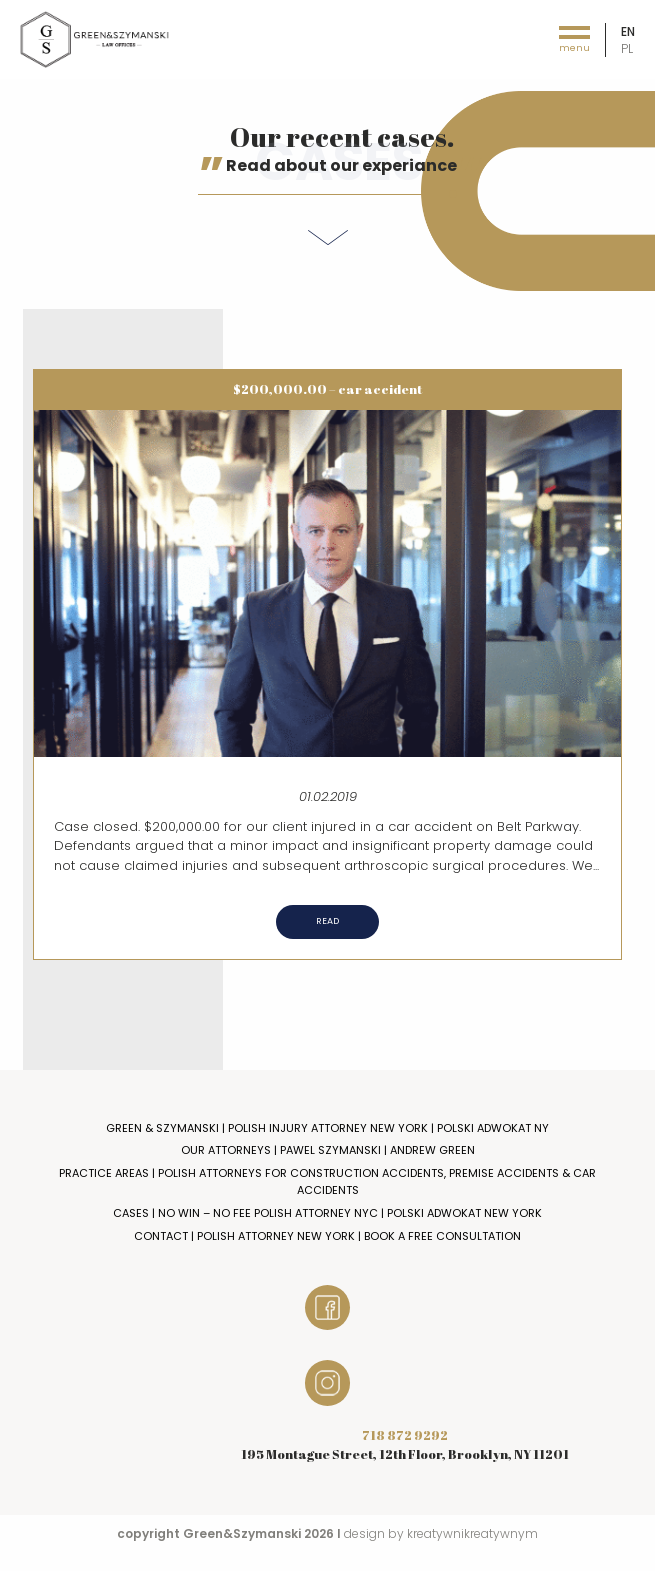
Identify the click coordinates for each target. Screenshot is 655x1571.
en (628, 31)
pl (627, 48)
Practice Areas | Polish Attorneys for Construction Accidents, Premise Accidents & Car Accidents (327, 1182)
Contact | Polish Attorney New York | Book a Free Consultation (327, 1236)
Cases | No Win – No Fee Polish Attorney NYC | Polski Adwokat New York (327, 1213)
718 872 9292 (405, 1435)
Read (327, 921)
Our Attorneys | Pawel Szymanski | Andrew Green (328, 1150)
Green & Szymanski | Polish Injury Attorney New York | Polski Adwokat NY (327, 1128)
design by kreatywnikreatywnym (441, 1533)
